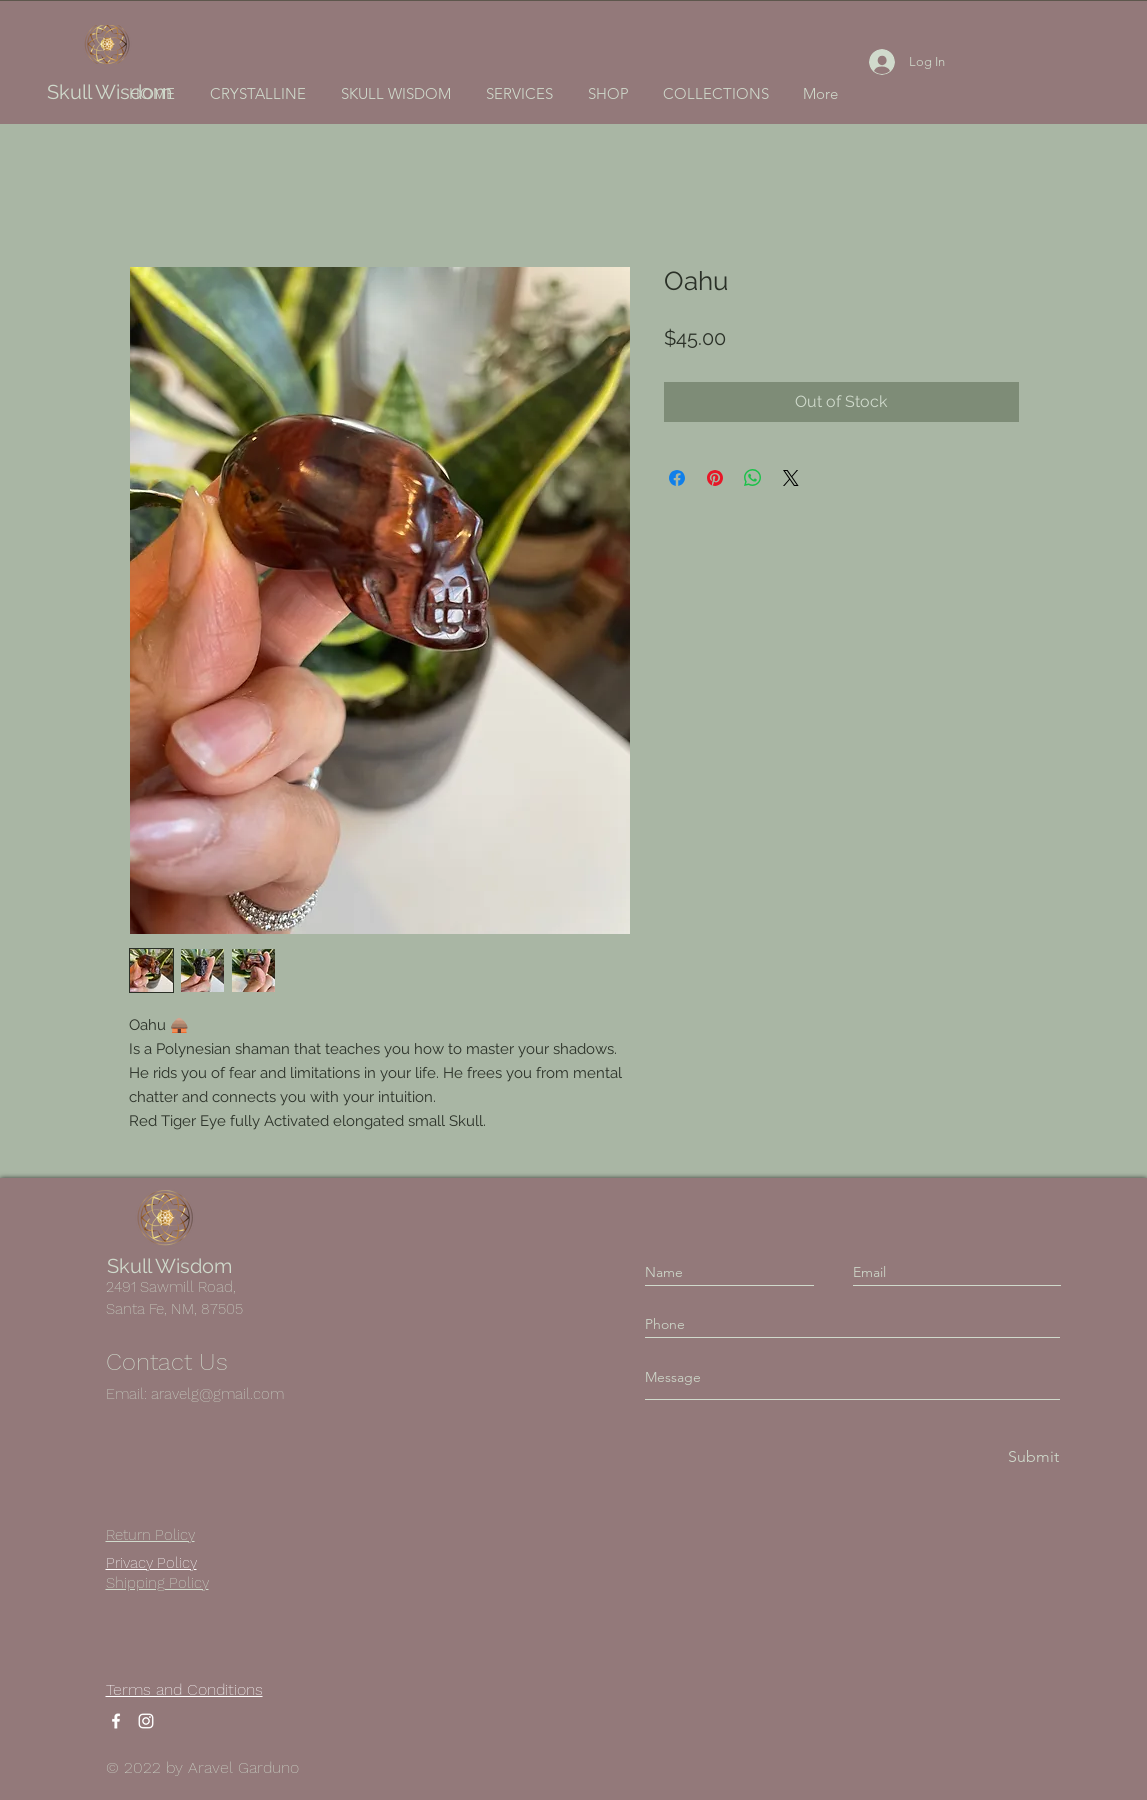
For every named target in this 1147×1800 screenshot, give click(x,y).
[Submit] (1032, 1457)
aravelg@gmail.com (217, 1394)
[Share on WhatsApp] (753, 478)
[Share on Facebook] (677, 478)
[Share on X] (791, 478)
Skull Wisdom (109, 92)
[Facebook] (116, 1721)
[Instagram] (146, 1721)
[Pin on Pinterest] (715, 478)
